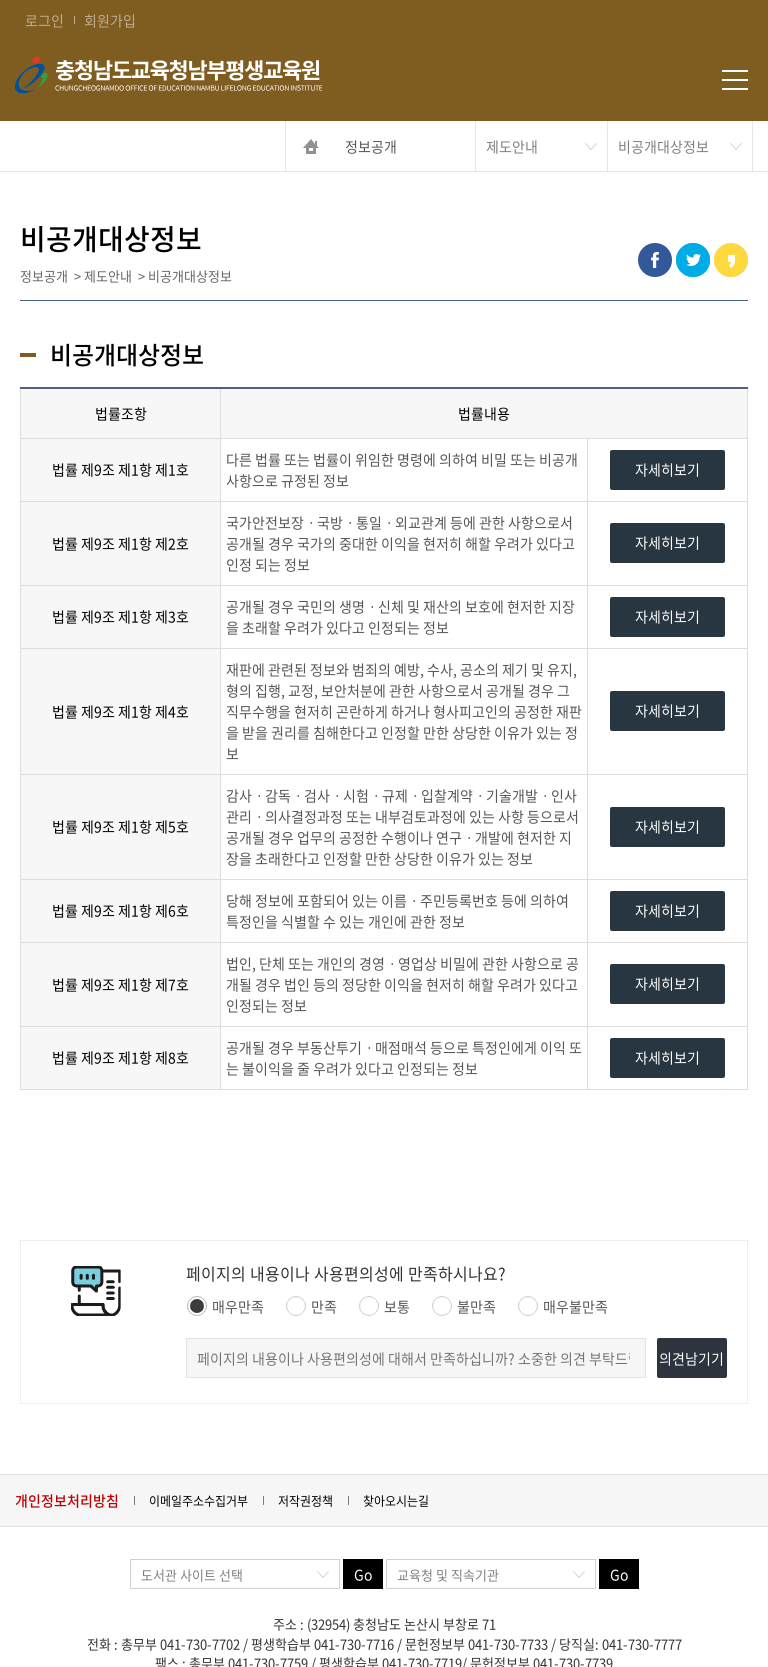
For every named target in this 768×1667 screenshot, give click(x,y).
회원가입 (110, 20)
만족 (311, 1306)
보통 (384, 1306)
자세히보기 (667, 469)
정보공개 (371, 146)
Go (363, 1574)
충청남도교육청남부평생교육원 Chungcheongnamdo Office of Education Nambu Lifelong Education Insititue (220, 80)
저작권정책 (305, 1501)
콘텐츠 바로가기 (47, 0)
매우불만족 (563, 1306)
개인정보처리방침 (67, 1500)
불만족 (464, 1306)
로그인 (44, 20)
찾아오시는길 (396, 1501)
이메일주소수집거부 (198, 1501)
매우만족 (225, 1306)
